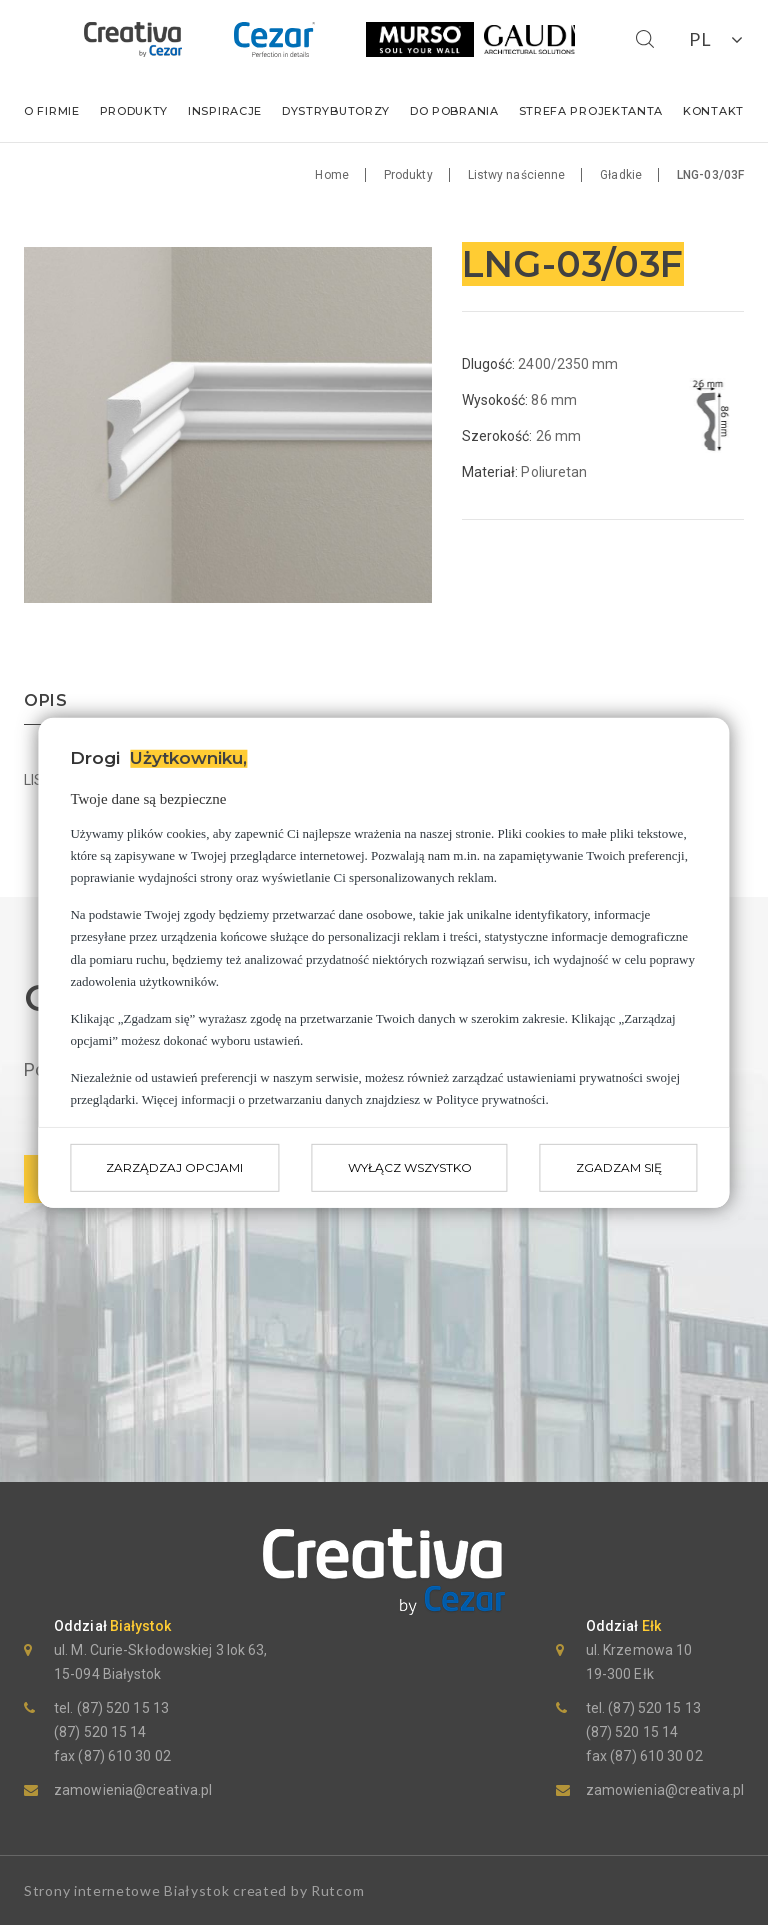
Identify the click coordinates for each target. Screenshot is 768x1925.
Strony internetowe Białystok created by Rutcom (194, 1890)
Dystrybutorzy (336, 111)
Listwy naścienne (517, 175)
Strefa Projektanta (591, 111)
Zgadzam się (619, 1167)
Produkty (134, 111)
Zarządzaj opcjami (174, 1167)
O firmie (52, 111)
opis (46, 701)
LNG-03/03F (710, 175)
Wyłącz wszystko (410, 1167)
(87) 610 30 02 (123, 1756)
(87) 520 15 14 (100, 1732)
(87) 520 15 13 (121, 1708)
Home (331, 175)
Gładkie (621, 175)
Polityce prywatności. (492, 1099)
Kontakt (713, 111)
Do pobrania (454, 111)
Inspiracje (225, 111)
